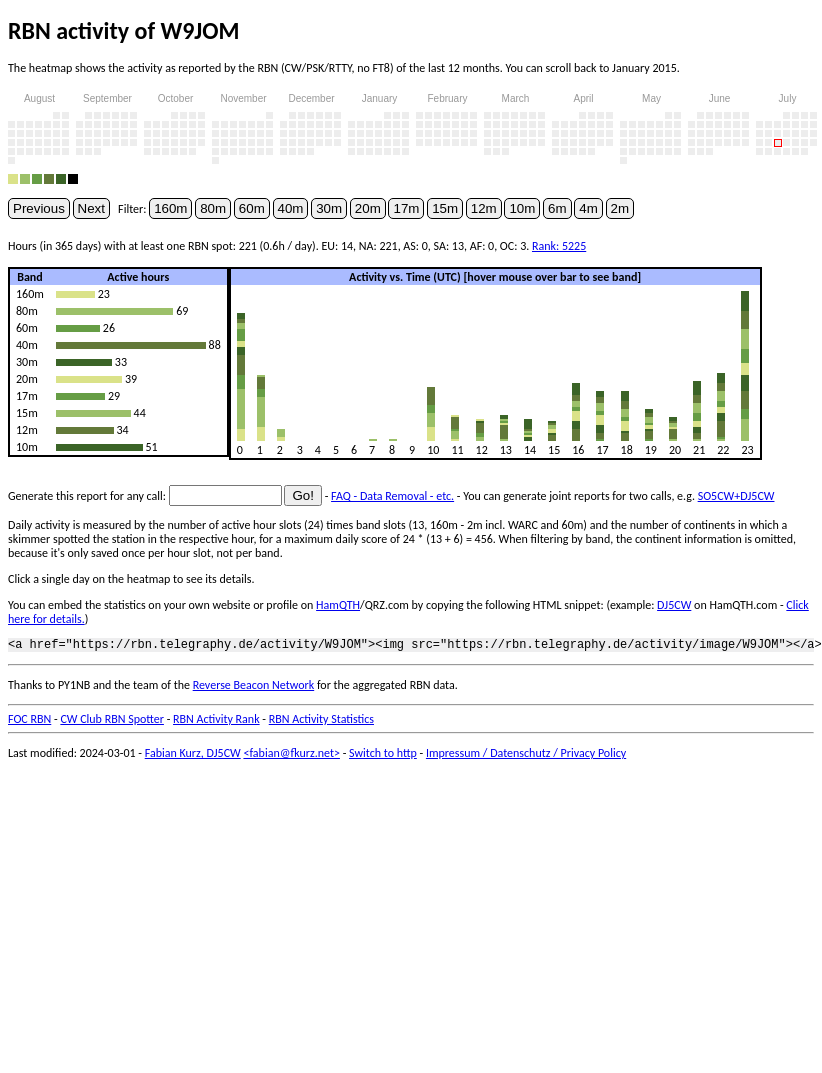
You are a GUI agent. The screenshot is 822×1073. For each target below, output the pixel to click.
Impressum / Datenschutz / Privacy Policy (526, 756)
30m (329, 208)
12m (484, 208)
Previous (39, 208)
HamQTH (338, 605)
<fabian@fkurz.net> (291, 756)
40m (291, 208)
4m (588, 208)
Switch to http (383, 756)
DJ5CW (674, 605)
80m (213, 208)
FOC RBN (29, 722)
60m (252, 208)
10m (522, 208)
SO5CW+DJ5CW (736, 496)
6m (557, 208)
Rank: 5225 (559, 246)
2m (620, 208)
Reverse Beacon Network (254, 688)
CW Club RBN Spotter (112, 722)
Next (91, 208)
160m (170, 208)
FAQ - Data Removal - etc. (392, 496)
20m (368, 208)
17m (406, 208)
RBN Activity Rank (216, 722)
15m (445, 208)
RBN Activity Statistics (321, 722)
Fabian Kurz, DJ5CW (193, 756)
